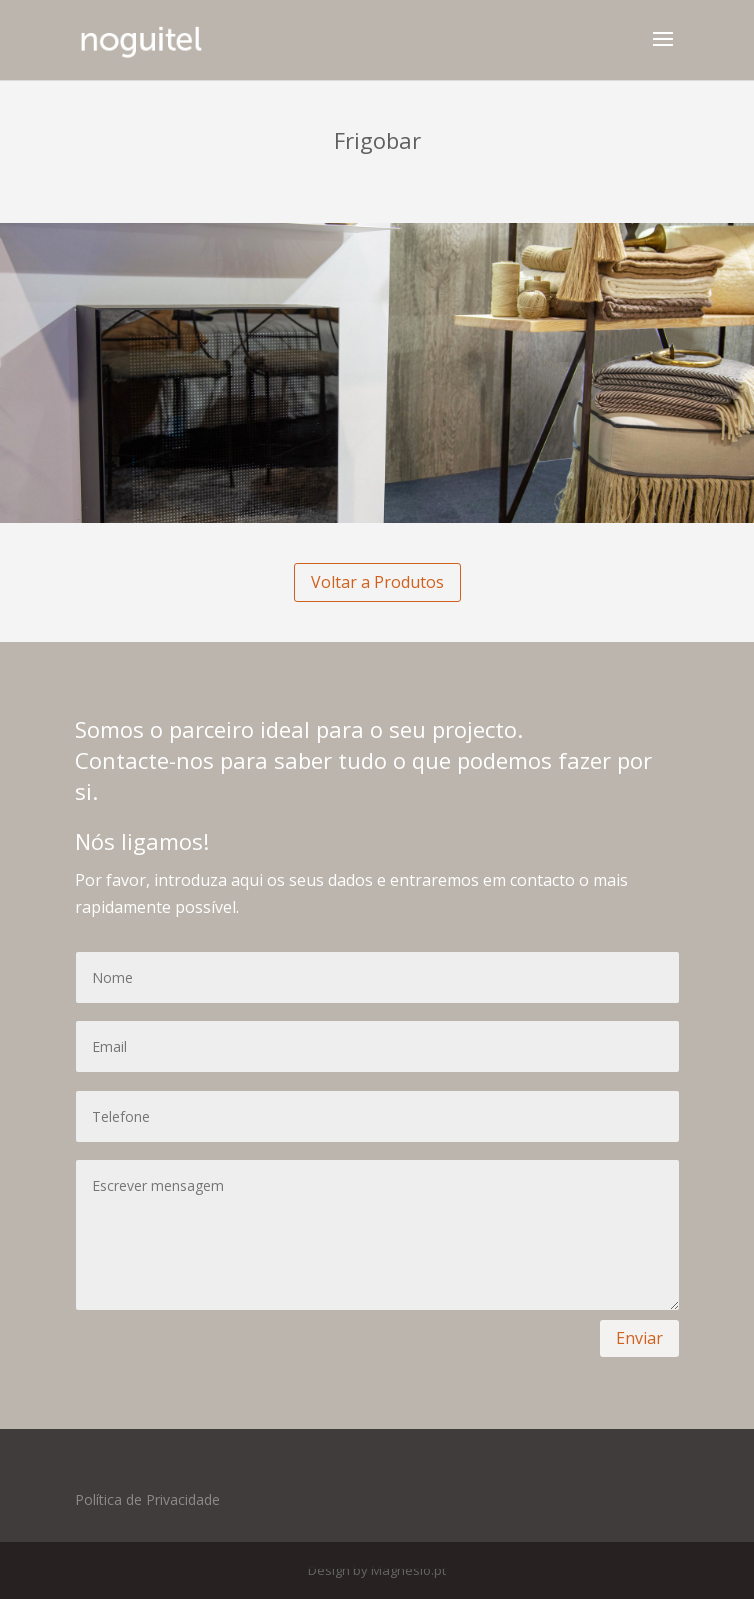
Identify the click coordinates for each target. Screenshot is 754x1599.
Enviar (639, 1338)
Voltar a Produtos (377, 582)
